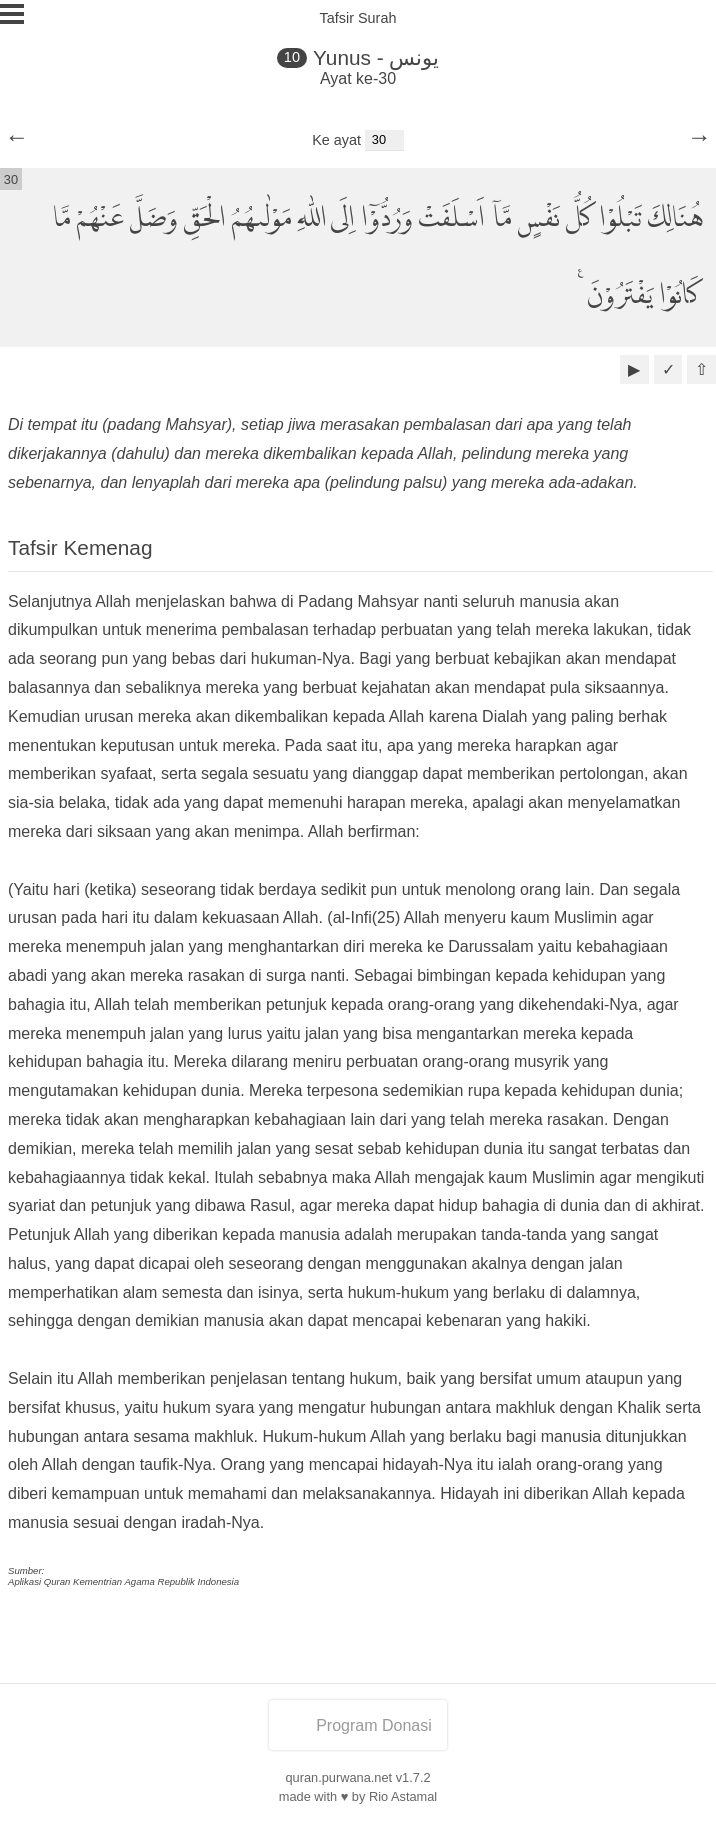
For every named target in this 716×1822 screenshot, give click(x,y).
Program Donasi (358, 1725)
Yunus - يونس (376, 57)
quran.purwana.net (338, 1777)
